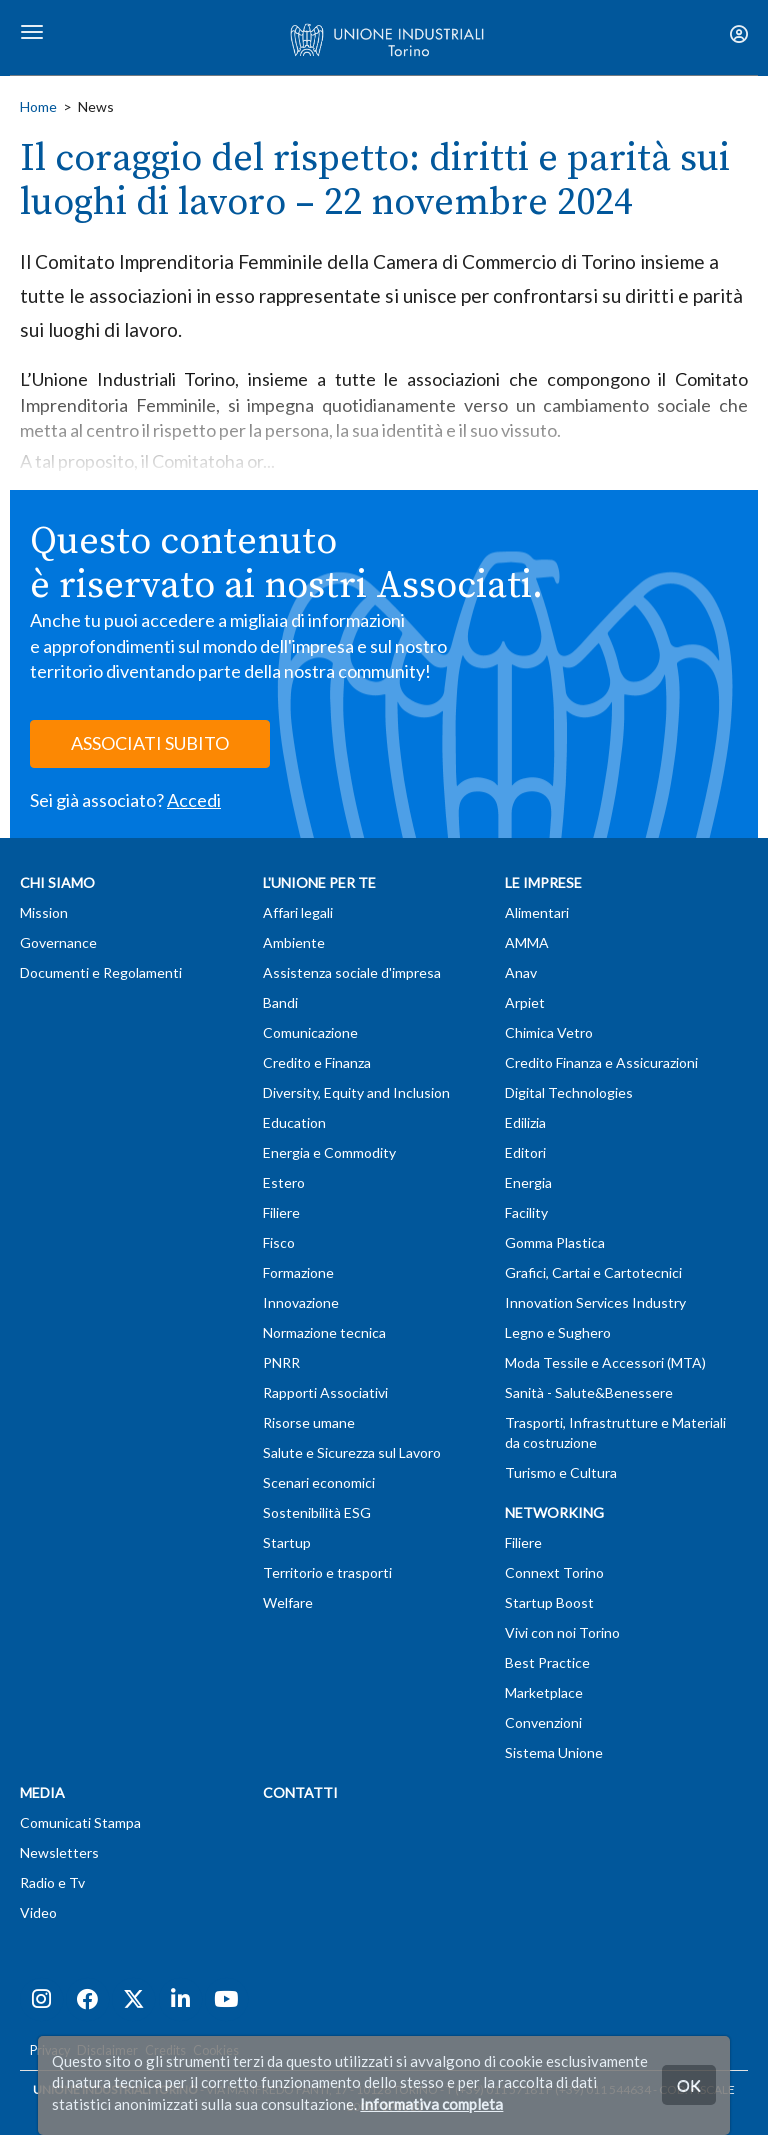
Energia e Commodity (329, 1152)
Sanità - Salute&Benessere (589, 1392)
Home (38, 106)
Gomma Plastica (555, 1242)
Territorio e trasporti (327, 1572)
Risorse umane (309, 1422)
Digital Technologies (569, 1092)
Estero (284, 1182)
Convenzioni (543, 1722)
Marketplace (544, 1692)
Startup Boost (549, 1602)
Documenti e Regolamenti (101, 972)
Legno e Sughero (558, 1332)
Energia (528, 1182)
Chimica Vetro (549, 1032)
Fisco (279, 1242)
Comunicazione (310, 1032)
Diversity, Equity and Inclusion (356, 1092)
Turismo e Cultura (561, 1472)
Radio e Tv (52, 1882)
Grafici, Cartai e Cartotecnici (593, 1272)
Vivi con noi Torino (562, 1632)
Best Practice (547, 1662)
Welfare (288, 1602)
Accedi (194, 800)
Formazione (298, 1272)
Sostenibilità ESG (317, 1512)
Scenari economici (319, 1482)
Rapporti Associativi (325, 1392)
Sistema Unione (554, 1752)
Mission (44, 912)
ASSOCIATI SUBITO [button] (150, 743)
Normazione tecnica (324, 1332)
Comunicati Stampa (80, 1822)
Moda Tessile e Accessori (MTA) (605, 1362)
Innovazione (301, 1302)
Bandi (280, 1002)
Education (294, 1122)
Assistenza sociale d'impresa (352, 972)
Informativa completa (431, 2104)
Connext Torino (554, 1572)
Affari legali (298, 912)
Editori (525, 1152)
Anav (521, 972)
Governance (58, 942)
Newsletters (59, 1852)
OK (689, 2084)
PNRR (281, 1362)
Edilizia (525, 1122)
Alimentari (537, 912)
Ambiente (294, 942)
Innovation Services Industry (595, 1302)
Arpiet (525, 1002)
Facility (526, 1212)
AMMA (527, 942)
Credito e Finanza (317, 1062)
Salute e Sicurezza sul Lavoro (352, 1452)
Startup (287, 1542)
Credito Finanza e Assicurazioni (601, 1062)
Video (38, 1912)
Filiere (281, 1212)
